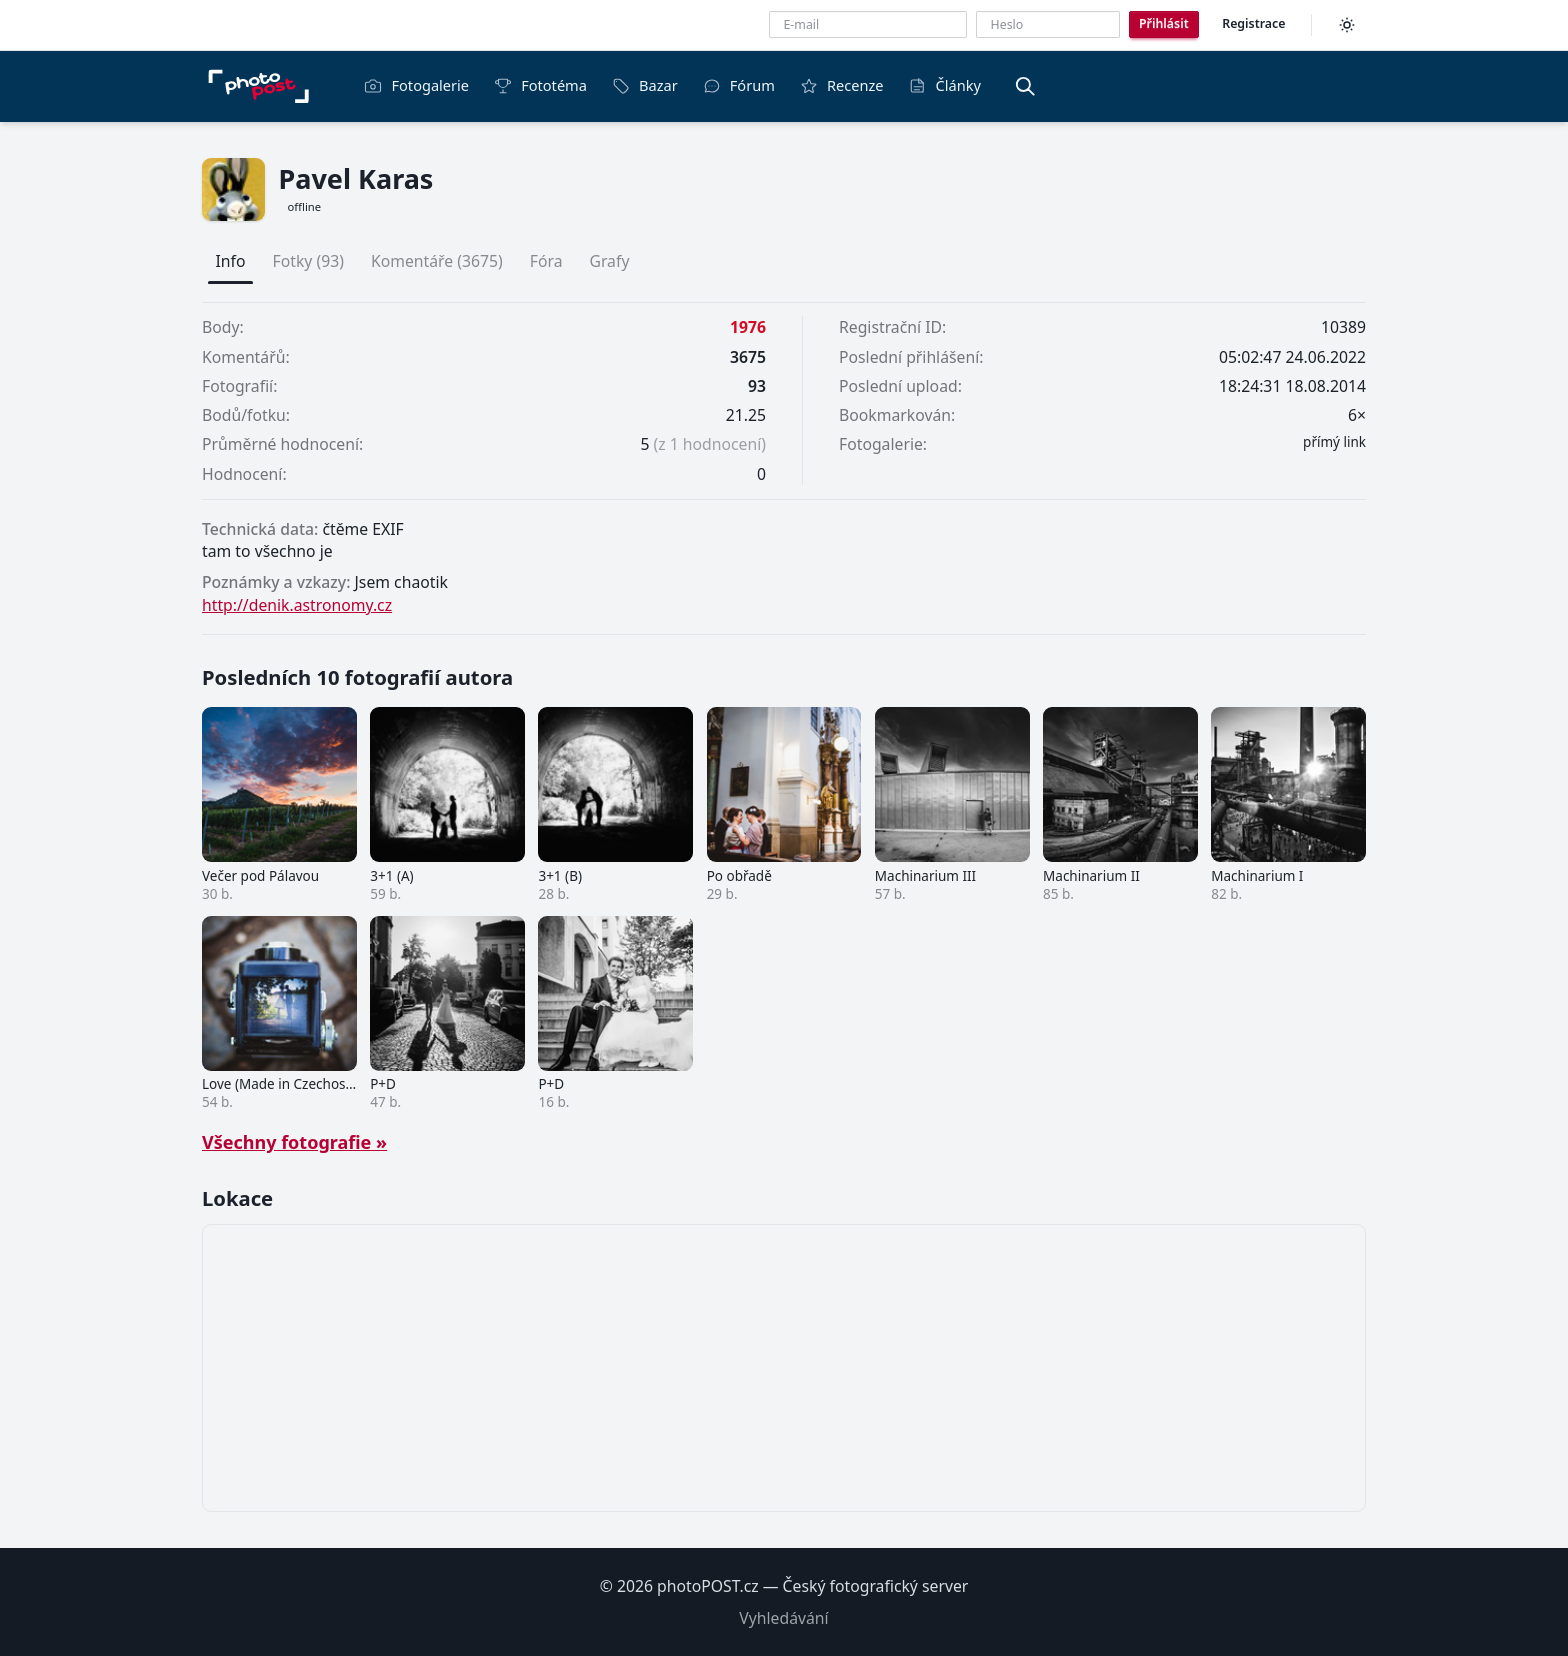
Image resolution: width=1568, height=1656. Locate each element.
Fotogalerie (416, 85)
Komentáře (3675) (437, 261)
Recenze (842, 85)
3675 (748, 357)
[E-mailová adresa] (868, 24)
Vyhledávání (783, 1618)
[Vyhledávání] (1025, 86)
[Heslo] (1048, 24)
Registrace (1253, 23)
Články (945, 85)
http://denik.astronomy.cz (297, 605)
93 (757, 386)
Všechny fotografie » (294, 1142)
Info (231, 261)
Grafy (609, 261)
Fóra (546, 261)
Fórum (739, 85)
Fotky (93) (308, 261)
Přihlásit (1164, 23)
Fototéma (540, 85)
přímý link (1334, 442)
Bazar (645, 85)
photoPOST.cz (708, 1586)
